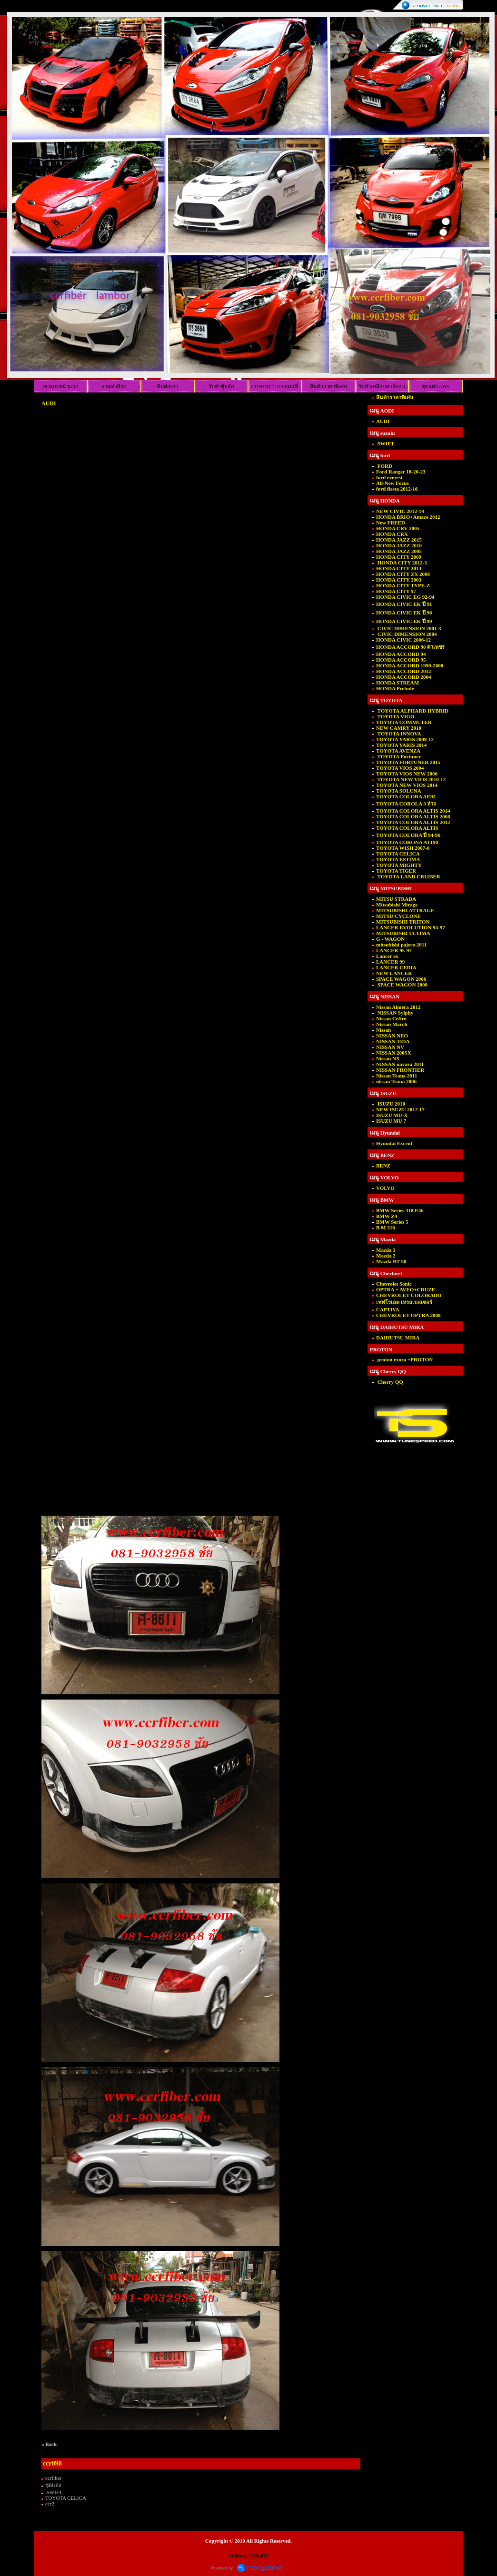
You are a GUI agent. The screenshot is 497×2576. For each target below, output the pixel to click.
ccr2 (49, 2503)
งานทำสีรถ (114, 386)
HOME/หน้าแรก (60, 386)
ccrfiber (53, 2478)
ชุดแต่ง (53, 2485)
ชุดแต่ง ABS (435, 386)
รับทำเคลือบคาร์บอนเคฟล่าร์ (382, 387)
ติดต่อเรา (167, 386)
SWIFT (53, 2492)
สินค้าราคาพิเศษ (328, 386)
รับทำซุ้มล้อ (221, 386)
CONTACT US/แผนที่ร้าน (274, 387)
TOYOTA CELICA (65, 2498)
